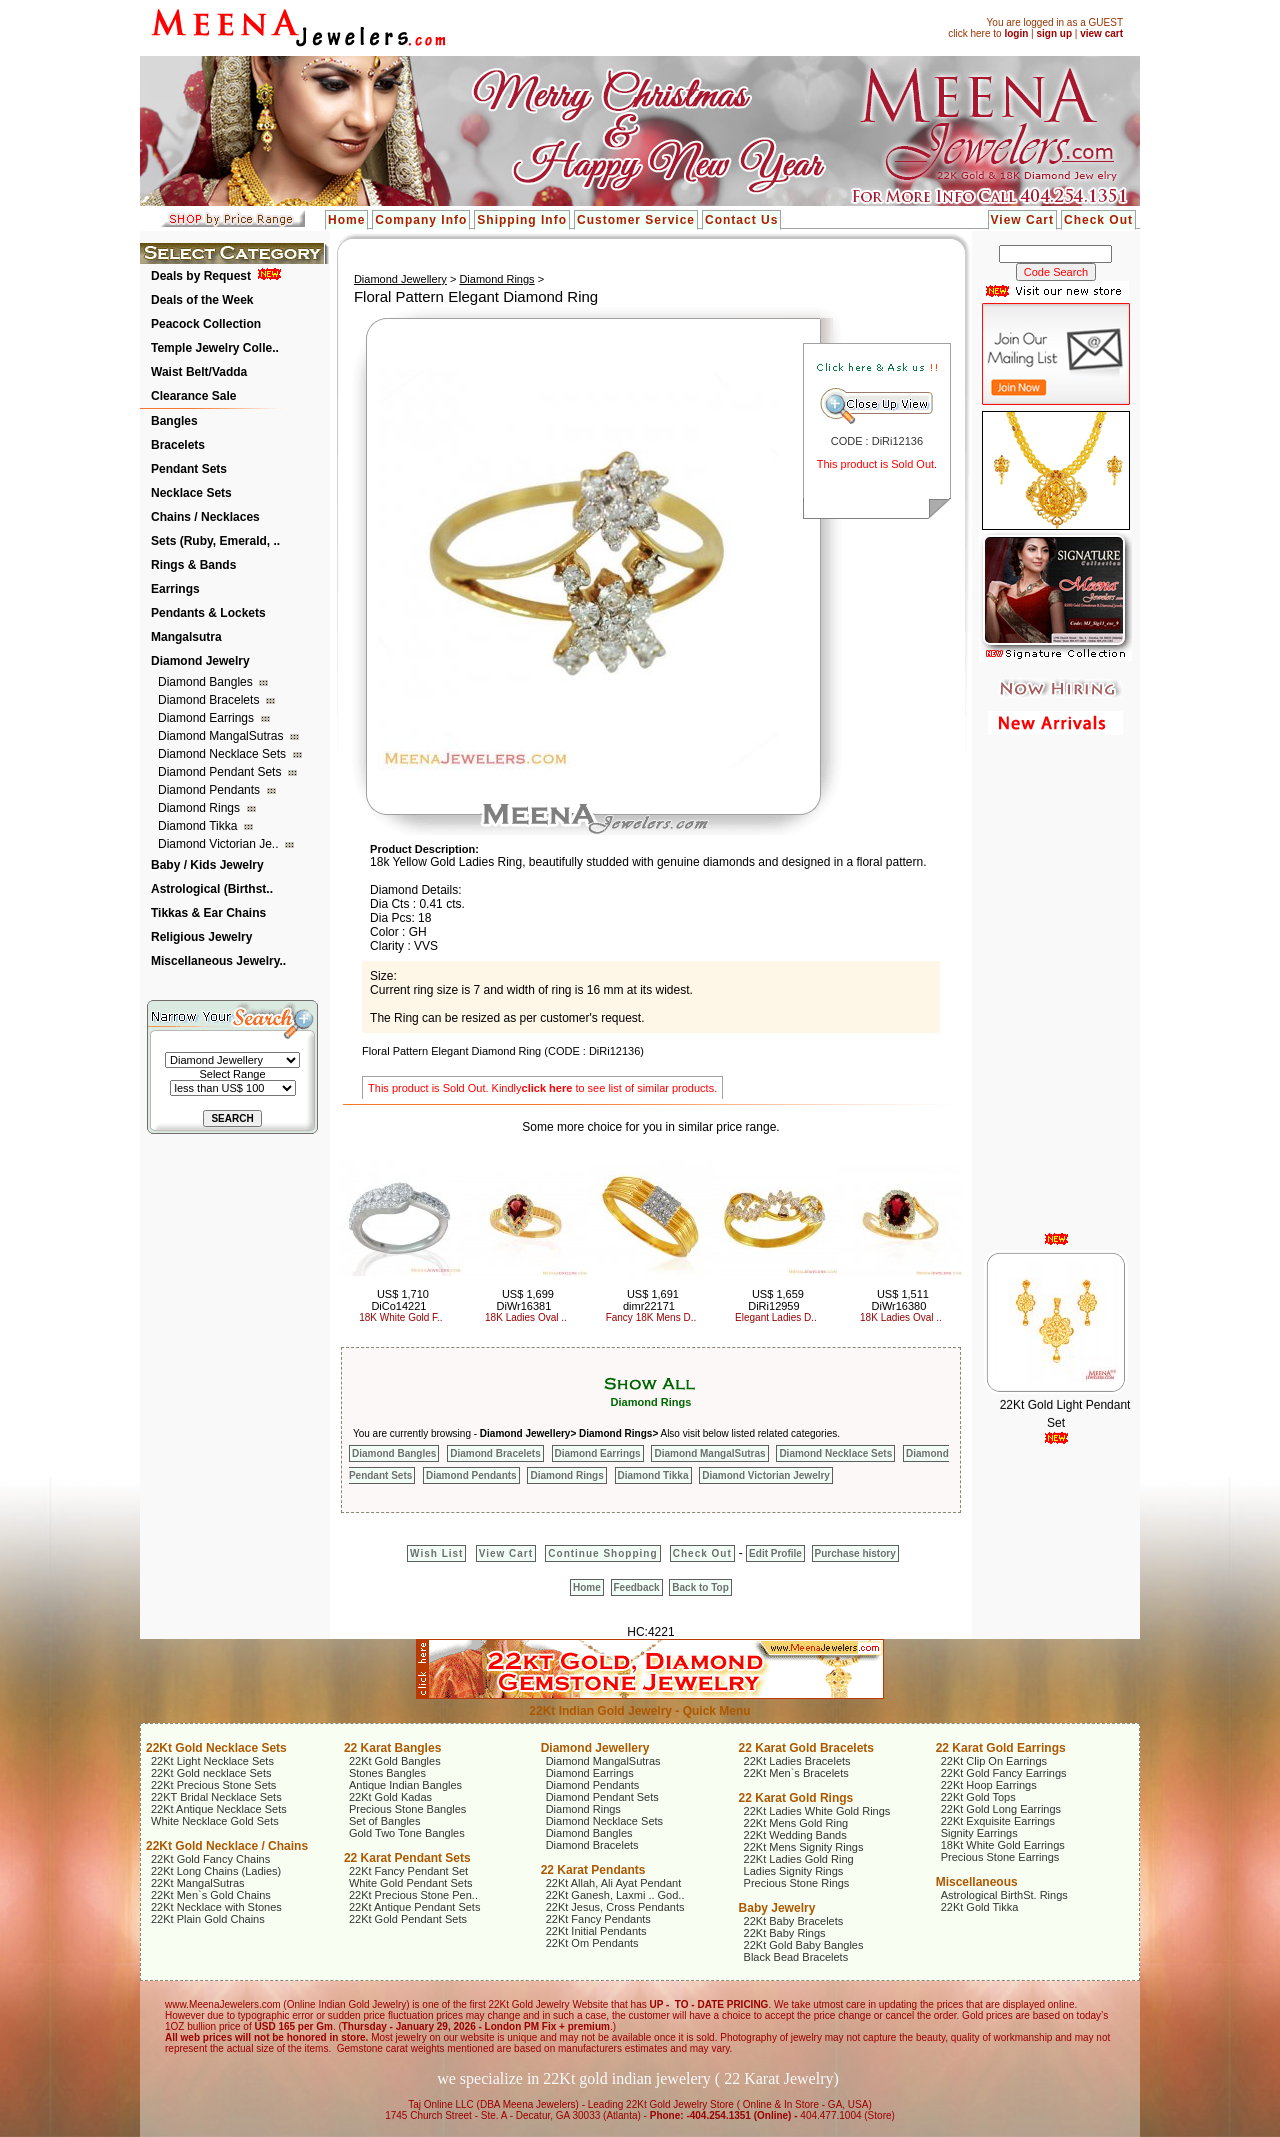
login (1016, 33)
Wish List (436, 1553)
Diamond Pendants (210, 790)
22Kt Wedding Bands (795, 1835)
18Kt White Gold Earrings (1003, 1845)
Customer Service (636, 220)
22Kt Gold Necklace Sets (216, 1748)
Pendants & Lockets (208, 613)
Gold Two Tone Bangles (407, 1833)
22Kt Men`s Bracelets (796, 1773)
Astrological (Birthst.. (212, 889)
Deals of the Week (202, 300)
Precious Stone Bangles (407, 1809)
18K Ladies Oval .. (526, 1317)
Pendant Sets (189, 469)
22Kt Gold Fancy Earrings (1004, 1773)
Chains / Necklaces (205, 517)
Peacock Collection (206, 324)
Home (346, 220)
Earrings (175, 589)
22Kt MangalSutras (198, 1883)
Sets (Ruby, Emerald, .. (215, 541)
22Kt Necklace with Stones (216, 1907)
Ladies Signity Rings (794, 1871)
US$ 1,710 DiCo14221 (400, 1300)
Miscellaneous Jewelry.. (218, 961)
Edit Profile (775, 1553)
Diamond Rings (200, 808)
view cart (1101, 33)
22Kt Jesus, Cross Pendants (615, 1907)
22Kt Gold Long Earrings (1001, 1809)
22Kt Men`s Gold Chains (211, 1895)
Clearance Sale (193, 396)
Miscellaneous (977, 1882)
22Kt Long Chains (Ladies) (216, 1871)
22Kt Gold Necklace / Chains (227, 1846)
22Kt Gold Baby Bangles (804, 1945)
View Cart (1022, 220)
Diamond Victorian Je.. (220, 844)
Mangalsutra (186, 637)
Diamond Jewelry (200, 661)
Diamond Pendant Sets (221, 772)
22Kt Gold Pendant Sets (408, 1919)
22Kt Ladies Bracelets (797, 1761)
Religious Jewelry (201, 937)
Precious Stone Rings (797, 1883)
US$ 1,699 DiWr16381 (525, 1300)
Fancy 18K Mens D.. (651, 1317)
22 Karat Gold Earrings (1001, 1748)
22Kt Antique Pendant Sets (415, 1907)
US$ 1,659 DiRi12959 (776, 1300)
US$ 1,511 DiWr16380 (900, 1300)
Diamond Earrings (207, 718)
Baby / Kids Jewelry (207, 865)
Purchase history (855, 1553)
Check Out (1098, 220)
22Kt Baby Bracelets (794, 1921)
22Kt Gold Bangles (395, 1761)
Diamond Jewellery (400, 279)
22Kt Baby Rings (785, 1933)
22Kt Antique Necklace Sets (219, 1809)
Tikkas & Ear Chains (208, 913)
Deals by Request (201, 276)
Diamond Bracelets (210, 700)
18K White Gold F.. (400, 1317)
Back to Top (700, 1587)
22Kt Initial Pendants (596, 1931)
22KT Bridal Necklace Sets (216, 1797)
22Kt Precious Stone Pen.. (413, 1895)
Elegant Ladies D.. (776, 1317)
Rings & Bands (193, 565)
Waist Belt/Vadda (199, 372)
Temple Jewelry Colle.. (215, 348)
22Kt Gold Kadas (390, 1797)
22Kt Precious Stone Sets (213, 1785)
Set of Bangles (385, 1821)
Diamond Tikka (199, 826)
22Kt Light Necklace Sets (212, 1761)
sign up (1054, 33)
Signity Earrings (979, 1833)
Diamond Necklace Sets (223, 754)
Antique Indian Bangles (405, 1785)
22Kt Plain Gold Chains (208, 1919)
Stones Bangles (387, 1773)
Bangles (174, 421)
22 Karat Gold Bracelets (806, 1748)
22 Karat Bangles (392, 1748)
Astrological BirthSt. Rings (1004, 1895)
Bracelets (178, 445)
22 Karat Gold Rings (796, 1798)
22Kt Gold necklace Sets (211, 1773)
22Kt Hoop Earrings (989, 1785)
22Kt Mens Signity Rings (804, 1847)
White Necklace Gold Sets (215, 1821)
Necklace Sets (191, 493)
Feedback (637, 1587)
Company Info (421, 220)
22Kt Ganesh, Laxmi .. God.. (615, 1895)
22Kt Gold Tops (978, 1797)
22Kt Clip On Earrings (994, 1761)
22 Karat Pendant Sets (407, 1858)
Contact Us (741, 220)
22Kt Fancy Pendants (598, 1919)
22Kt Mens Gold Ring (796, 1823)
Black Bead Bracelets (796, 1957)
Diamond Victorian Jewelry (766, 1475)
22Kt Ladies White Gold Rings (817, 1811)
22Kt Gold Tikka (980, 1907)
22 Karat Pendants (593, 1870)
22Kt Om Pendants (592, 1943)
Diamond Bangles (207, 682)
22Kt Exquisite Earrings (998, 1821)
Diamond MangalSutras (222, 736)
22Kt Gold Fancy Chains (210, 1859)
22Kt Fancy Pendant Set (408, 1871)
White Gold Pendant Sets (411, 1883)
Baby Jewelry (777, 1908)
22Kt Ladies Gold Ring (799, 1859)
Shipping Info (522, 220)
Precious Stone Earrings (1000, 1857)
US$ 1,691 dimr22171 (651, 1300)
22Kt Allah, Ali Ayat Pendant (614, 1883)
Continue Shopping (602, 1553)
